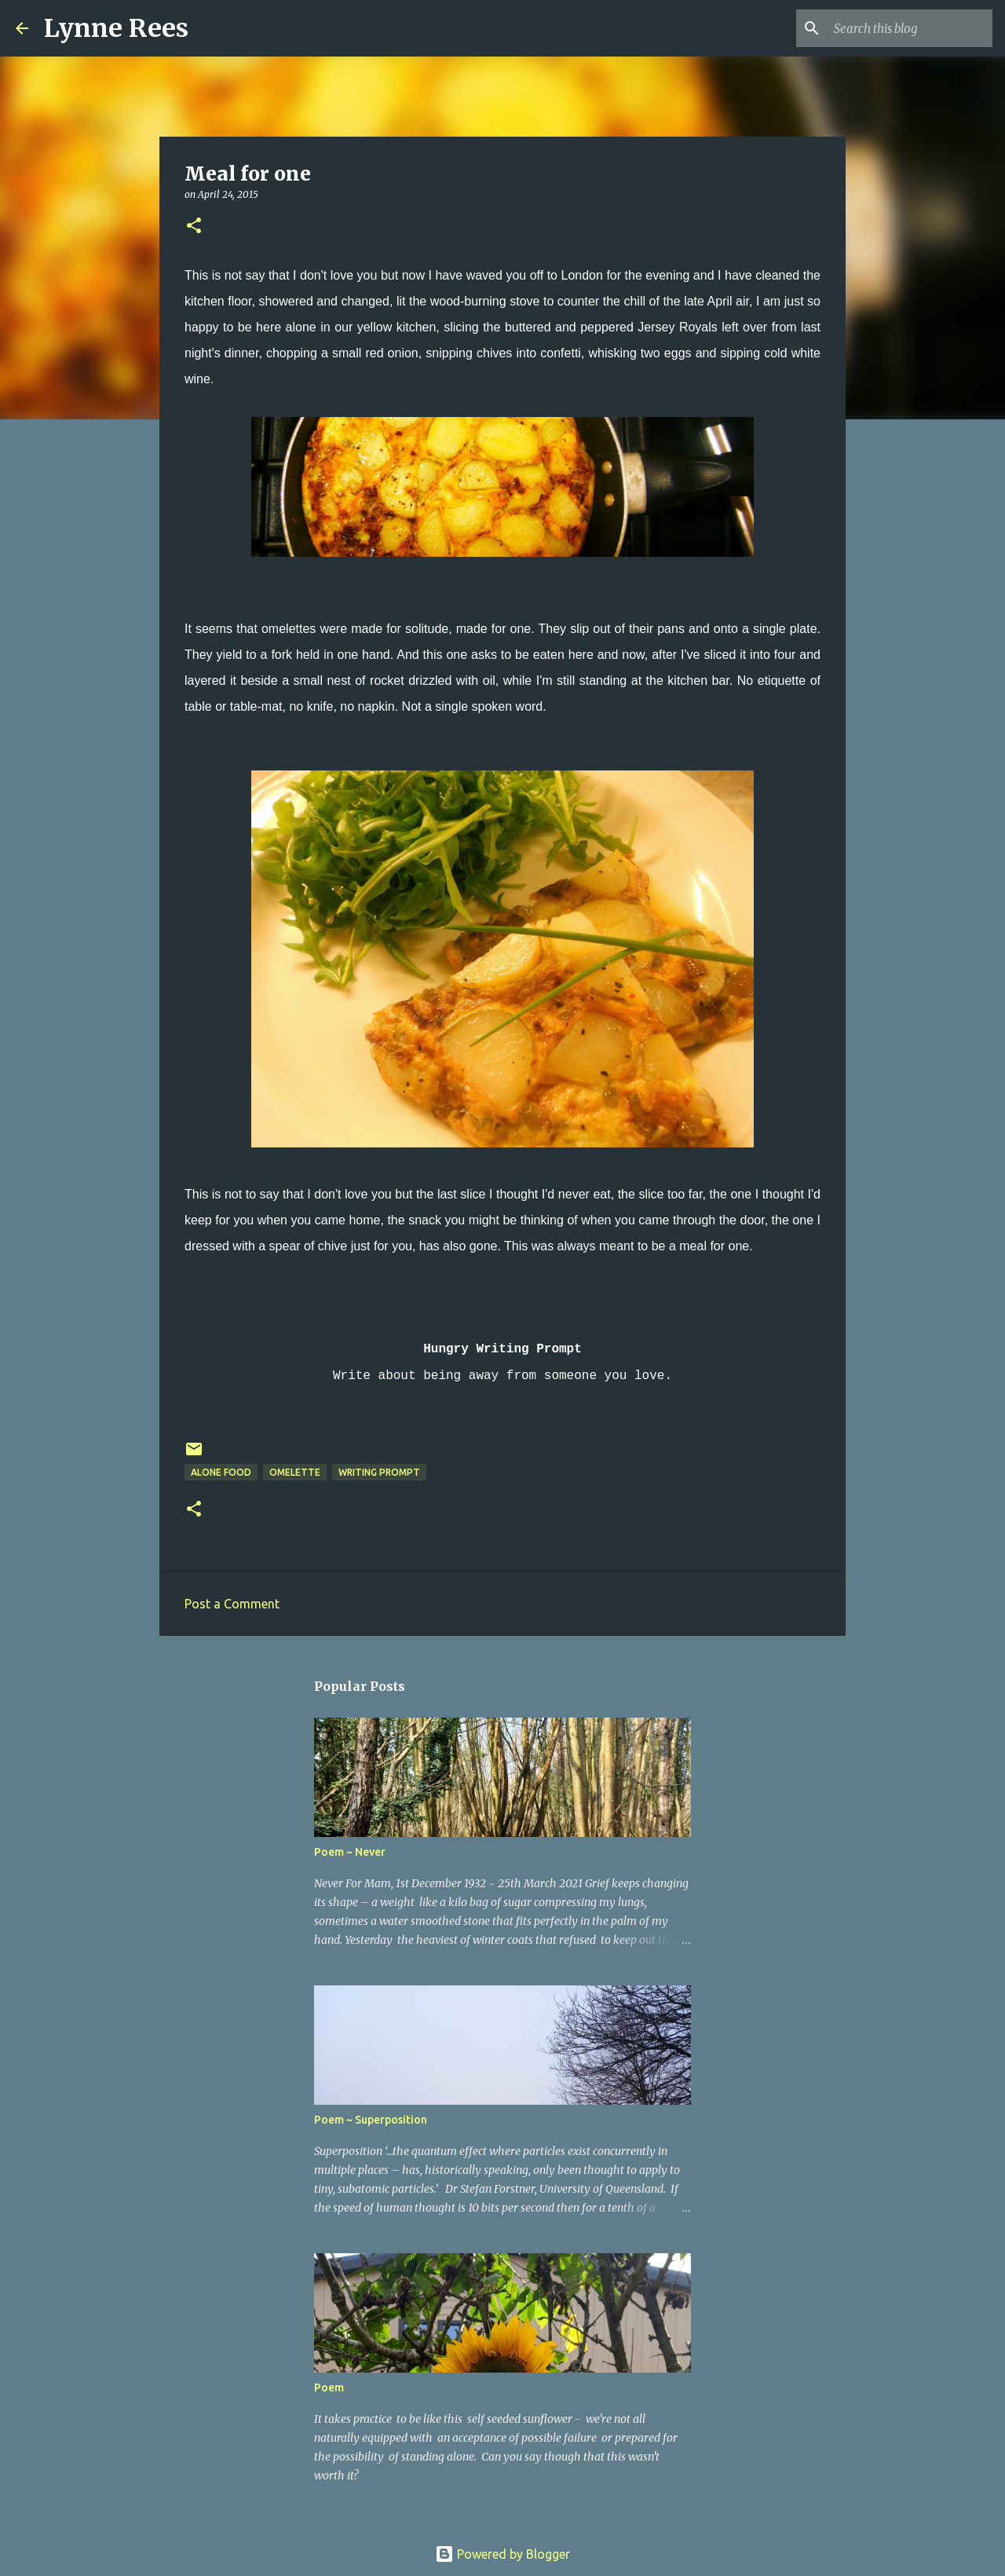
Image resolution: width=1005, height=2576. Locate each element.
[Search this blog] (910, 28)
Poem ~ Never (350, 1852)
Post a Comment (232, 1604)
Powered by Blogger (502, 2554)
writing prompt (379, 1472)
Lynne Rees (116, 28)
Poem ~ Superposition (370, 2119)
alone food (221, 1472)
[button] (194, 226)
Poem (329, 2387)
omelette (294, 1472)
